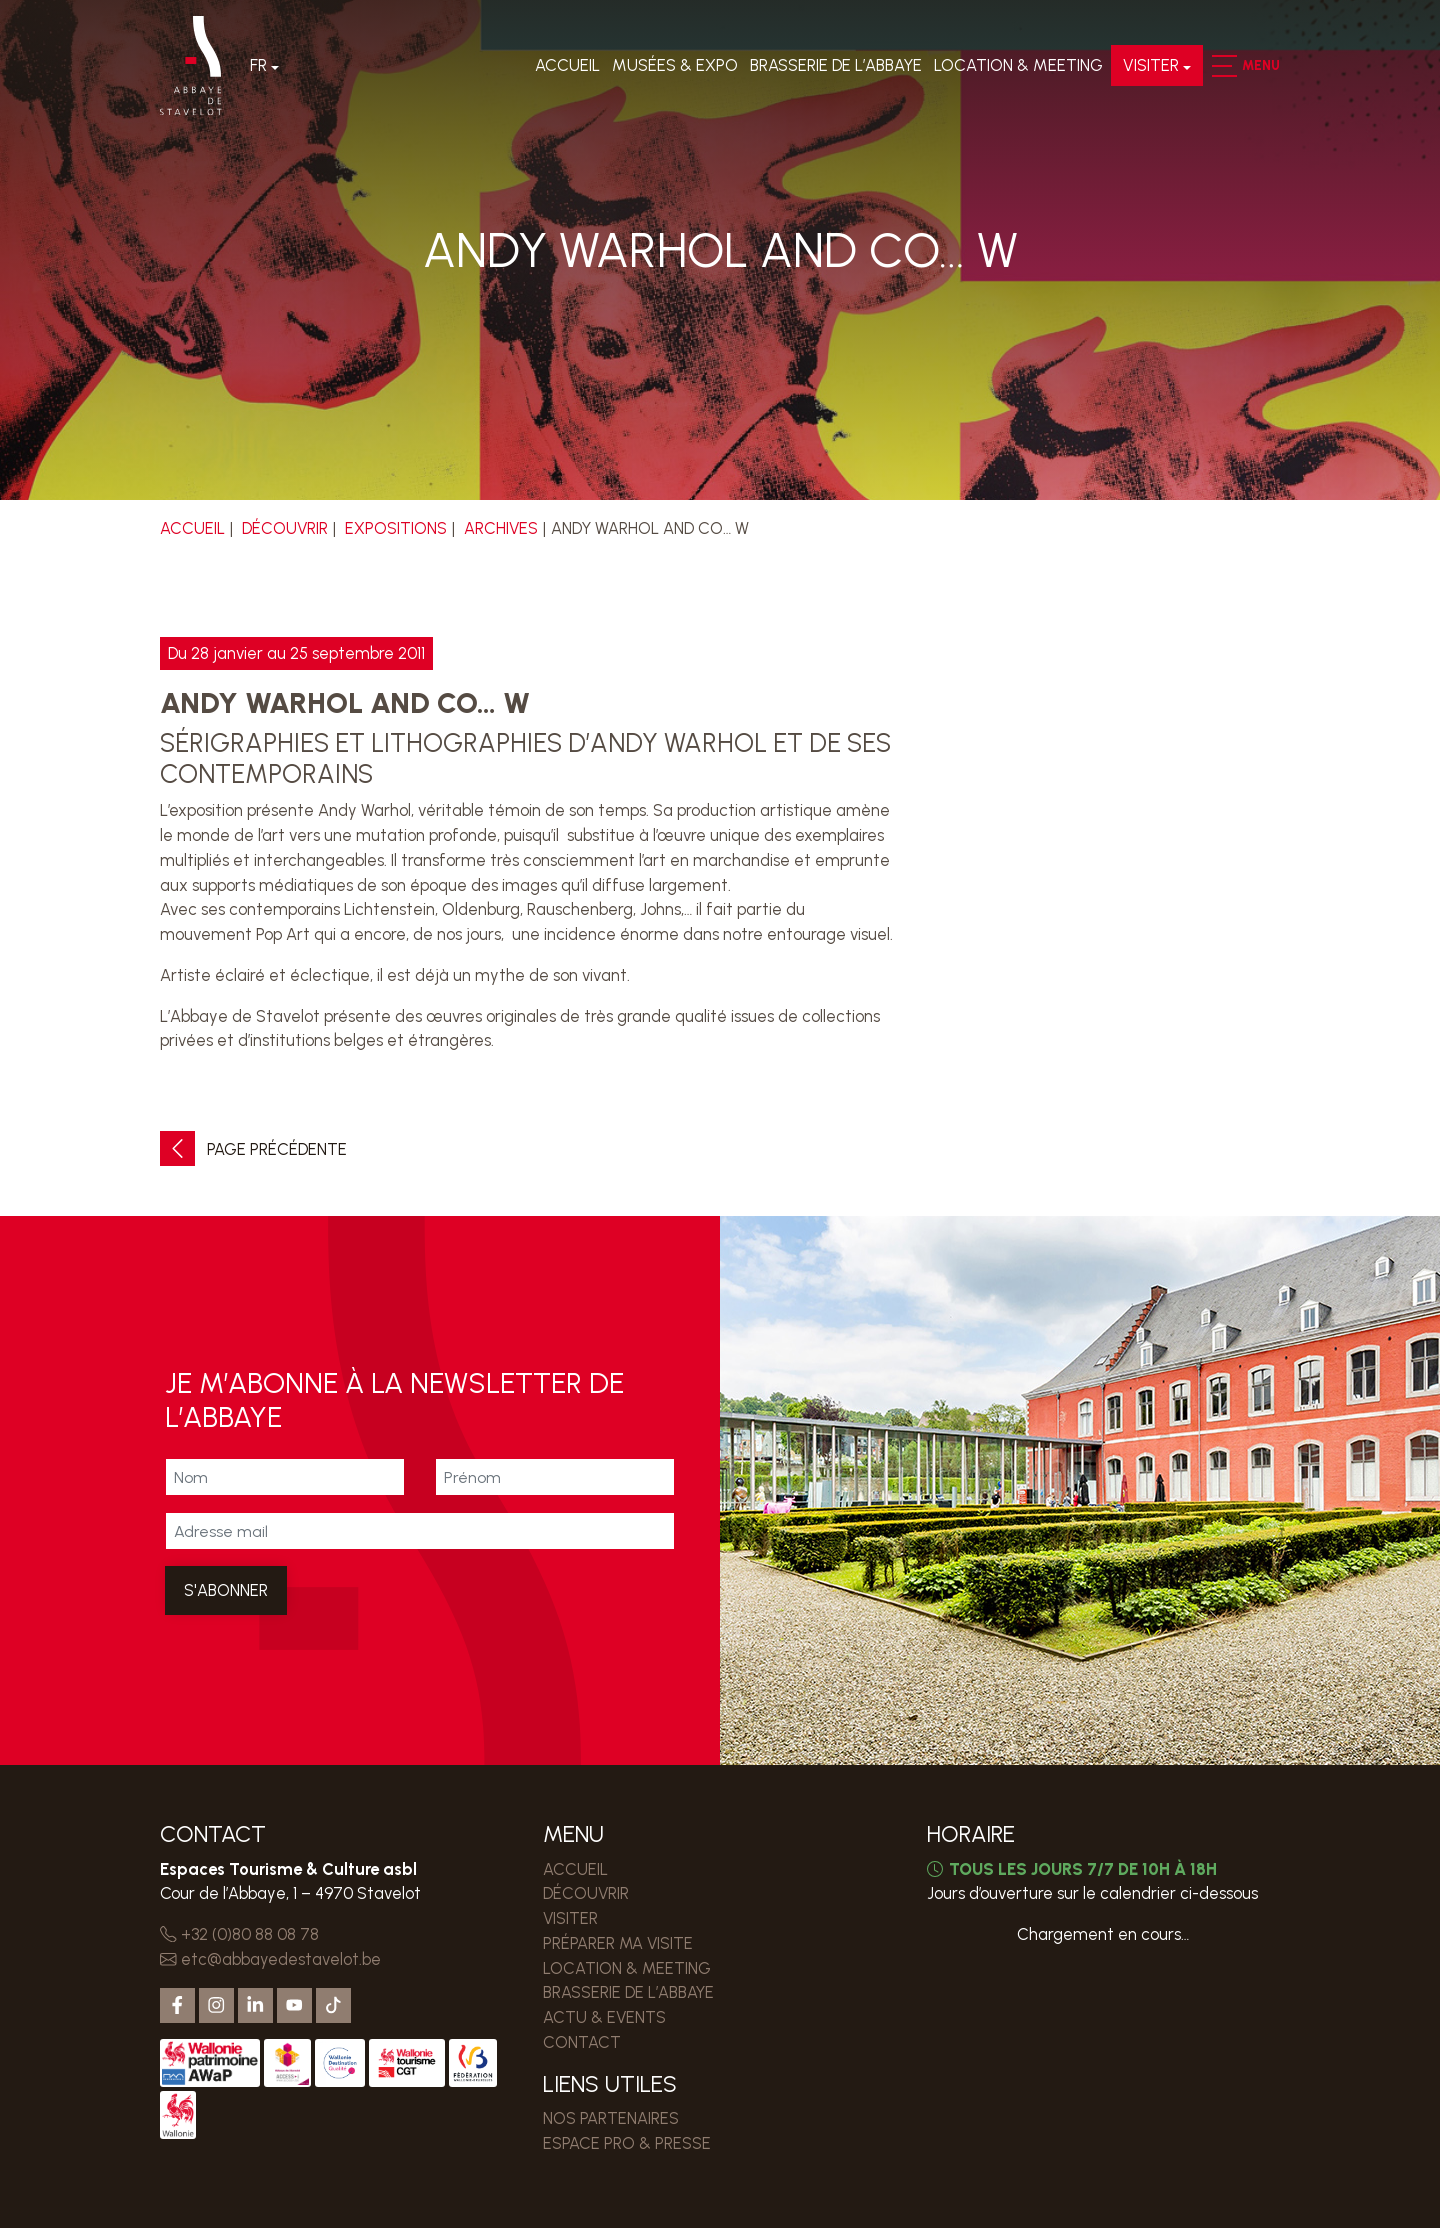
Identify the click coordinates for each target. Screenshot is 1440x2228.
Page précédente (253, 1149)
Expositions (397, 528)
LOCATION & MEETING (1016, 68)
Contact (582, 2042)
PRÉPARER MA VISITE (619, 1943)
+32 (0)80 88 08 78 (239, 1934)
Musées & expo (673, 68)
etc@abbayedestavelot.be (271, 1959)
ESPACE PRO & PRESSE (627, 2143)
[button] (1221, 68)
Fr (261, 68)
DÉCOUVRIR (285, 528)
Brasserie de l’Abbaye (834, 68)
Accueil (565, 68)
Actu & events (605, 2017)
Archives (502, 528)
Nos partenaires (611, 2118)
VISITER (1149, 68)
